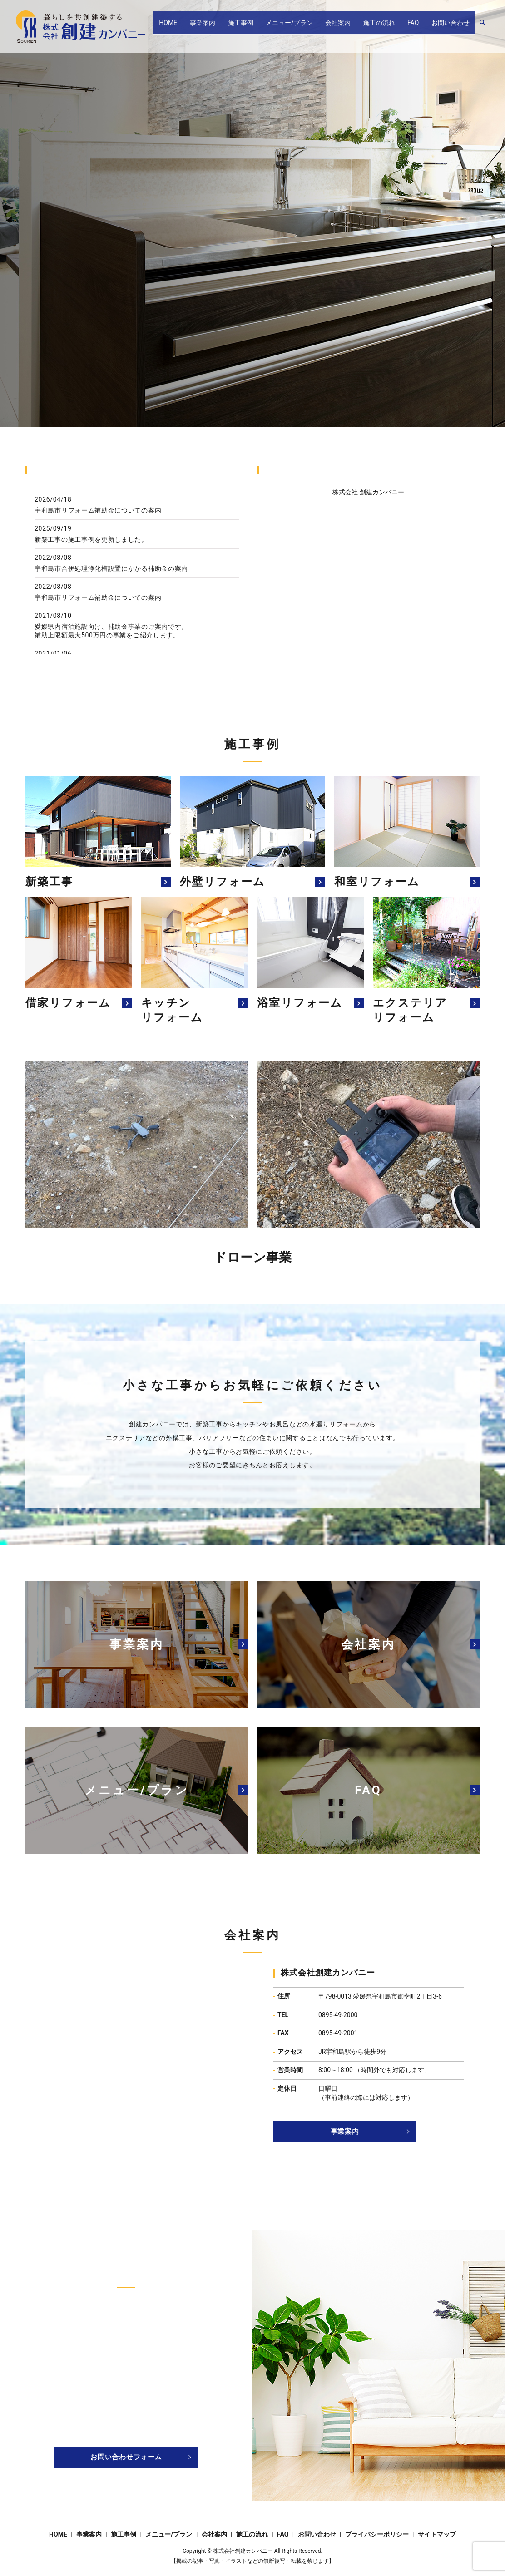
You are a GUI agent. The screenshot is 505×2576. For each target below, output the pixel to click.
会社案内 (359, 26)
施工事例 (274, 26)
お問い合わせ (453, 26)
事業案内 (242, 26)
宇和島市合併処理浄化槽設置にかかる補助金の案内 (111, 568)
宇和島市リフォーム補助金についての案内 (98, 510)
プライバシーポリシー (377, 2534)
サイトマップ (437, 2534)
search (482, 27)
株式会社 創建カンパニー (368, 492)
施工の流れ (394, 26)
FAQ (422, 26)
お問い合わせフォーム (126, 2457)
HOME (208, 26)
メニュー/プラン (316, 26)
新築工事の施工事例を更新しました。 (91, 539)
